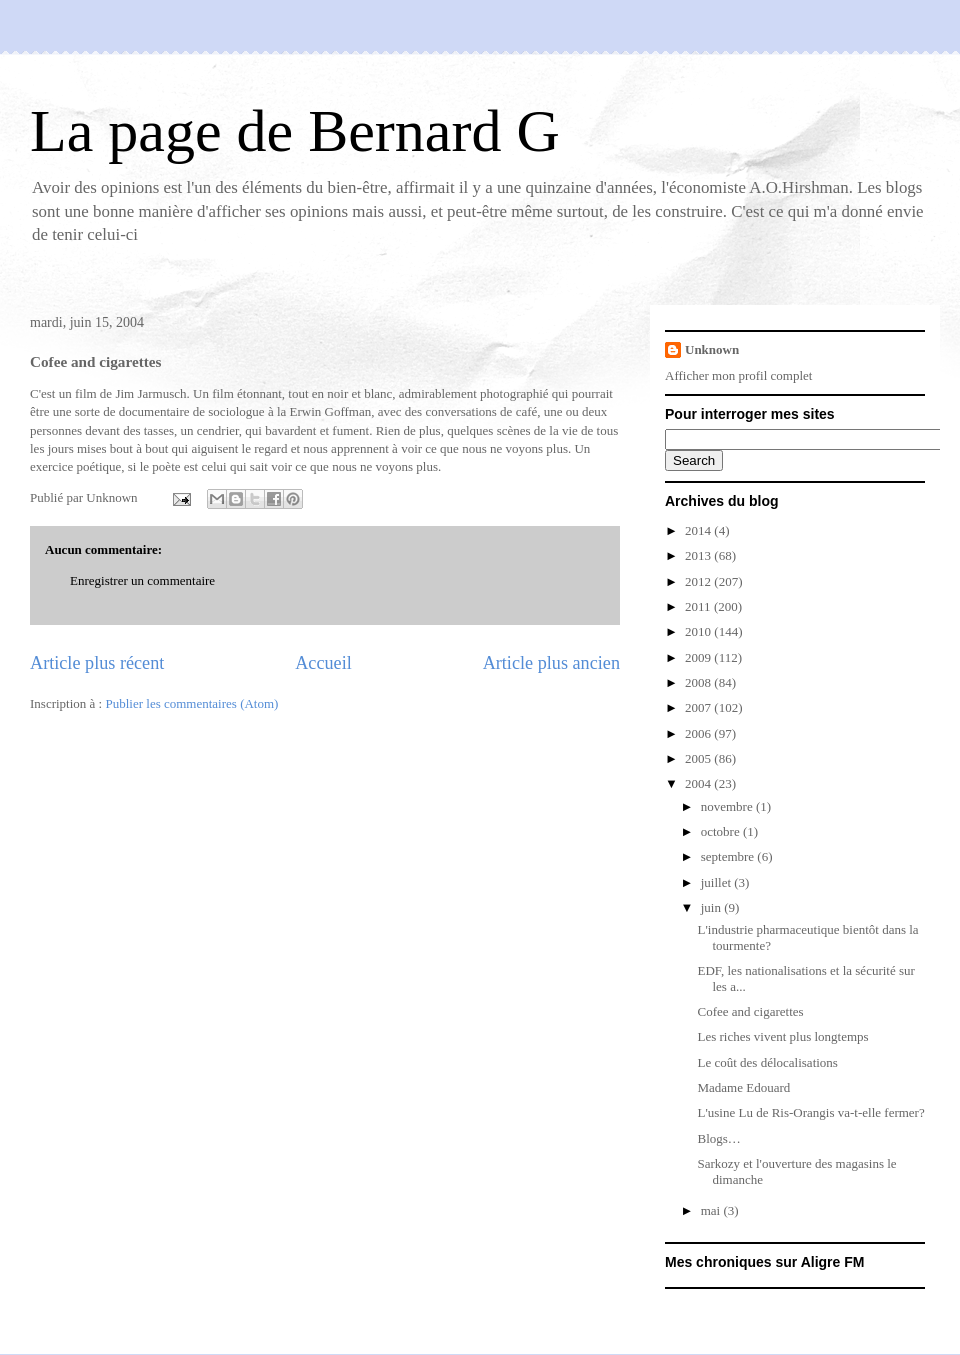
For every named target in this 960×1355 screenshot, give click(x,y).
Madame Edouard (743, 1087)
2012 (699, 581)
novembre (728, 806)
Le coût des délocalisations (767, 1062)
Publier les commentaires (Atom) (191, 703)
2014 (699, 530)
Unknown (712, 349)
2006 (699, 733)
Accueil (323, 663)
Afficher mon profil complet (738, 375)
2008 (699, 682)
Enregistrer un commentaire (142, 580)
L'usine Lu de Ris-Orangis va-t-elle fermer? (810, 1112)
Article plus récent (97, 663)
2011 (699, 606)
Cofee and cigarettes (750, 1011)
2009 (699, 657)
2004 (699, 783)
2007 (699, 707)
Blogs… (718, 1138)
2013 (699, 555)
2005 (699, 758)
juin (712, 907)
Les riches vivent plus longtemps (782, 1036)
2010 (699, 631)
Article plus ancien (551, 663)
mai (712, 1210)
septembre (729, 856)
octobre (722, 831)
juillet (718, 882)
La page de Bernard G (295, 131)
